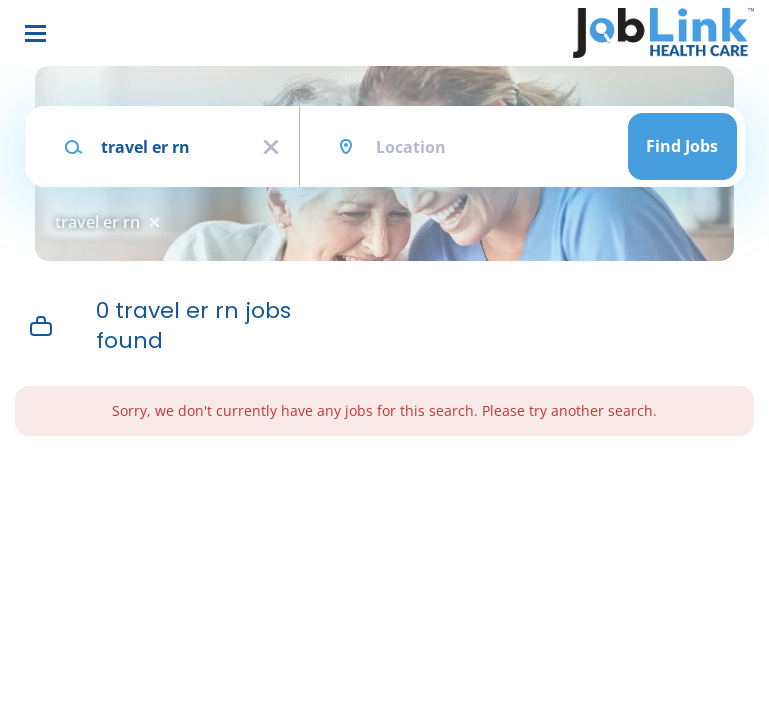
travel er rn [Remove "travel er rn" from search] (97, 222)
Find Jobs (682, 146)
